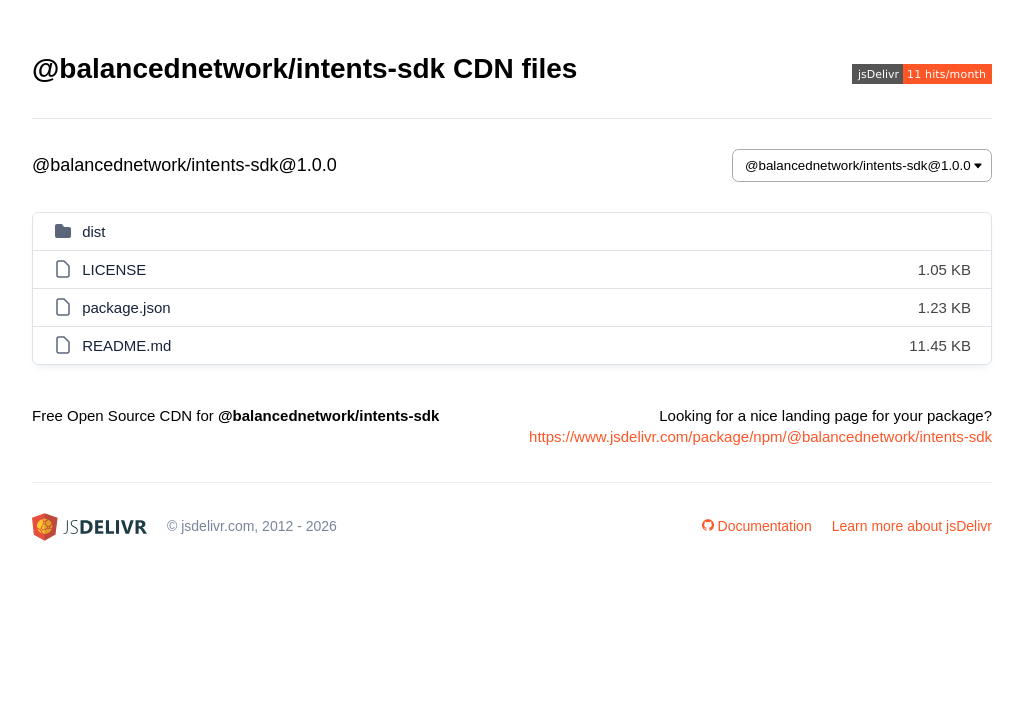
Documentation (757, 526)
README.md (126, 345)
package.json (126, 307)
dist (93, 231)
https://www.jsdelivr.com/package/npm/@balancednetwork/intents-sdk (760, 436)
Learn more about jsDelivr (912, 526)
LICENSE (114, 269)
